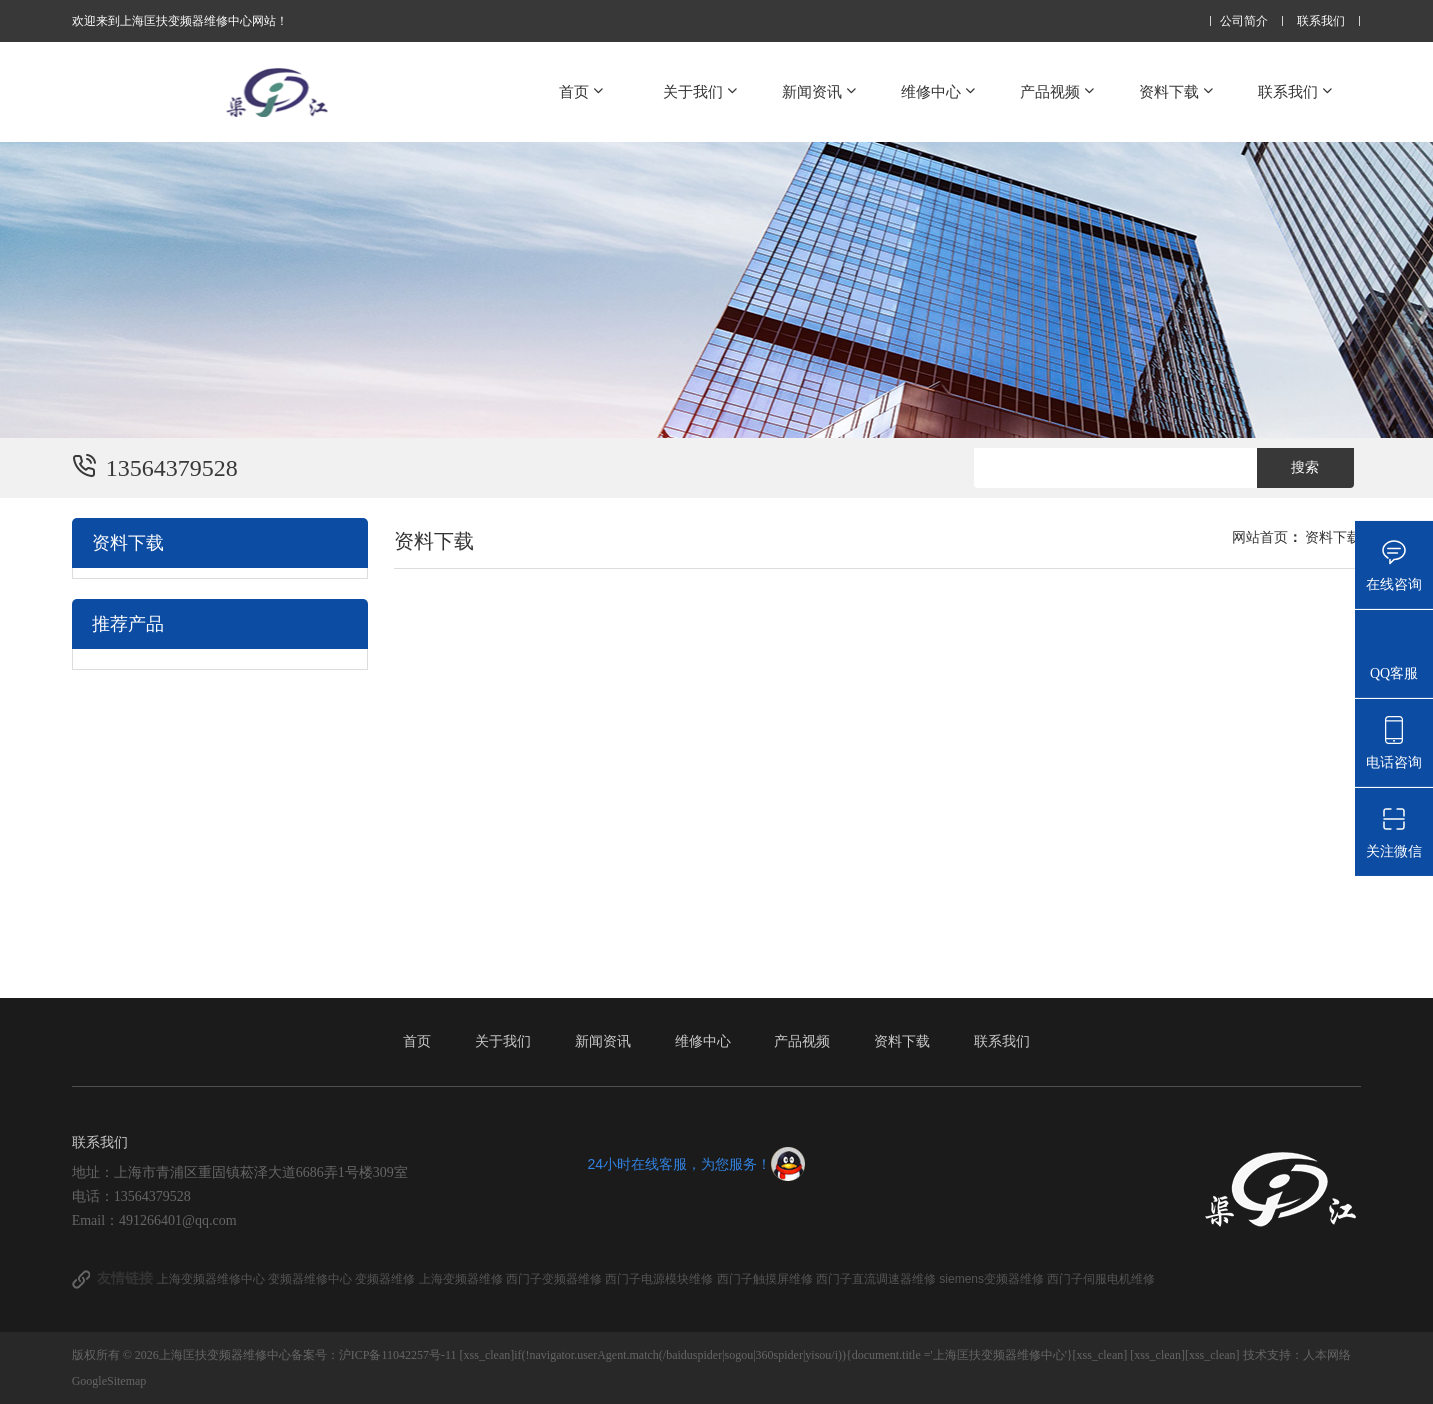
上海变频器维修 (462, 1279)
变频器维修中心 (311, 1279)
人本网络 (1327, 1355)
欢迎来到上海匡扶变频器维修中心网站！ (180, 21)
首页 (582, 91)
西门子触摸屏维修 (766, 1279)
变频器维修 (386, 1279)
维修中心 (939, 91)
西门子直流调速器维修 (877, 1279)
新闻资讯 (820, 91)
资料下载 (1177, 91)
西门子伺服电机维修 (1101, 1279)
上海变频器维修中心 (212, 1279)
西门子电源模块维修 (660, 1279)
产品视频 (1058, 91)
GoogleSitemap (109, 1381)
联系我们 (1321, 21)
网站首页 (1260, 537)
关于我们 (701, 91)
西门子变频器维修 (555, 1279)
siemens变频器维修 (993, 1279)
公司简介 (1244, 21)
